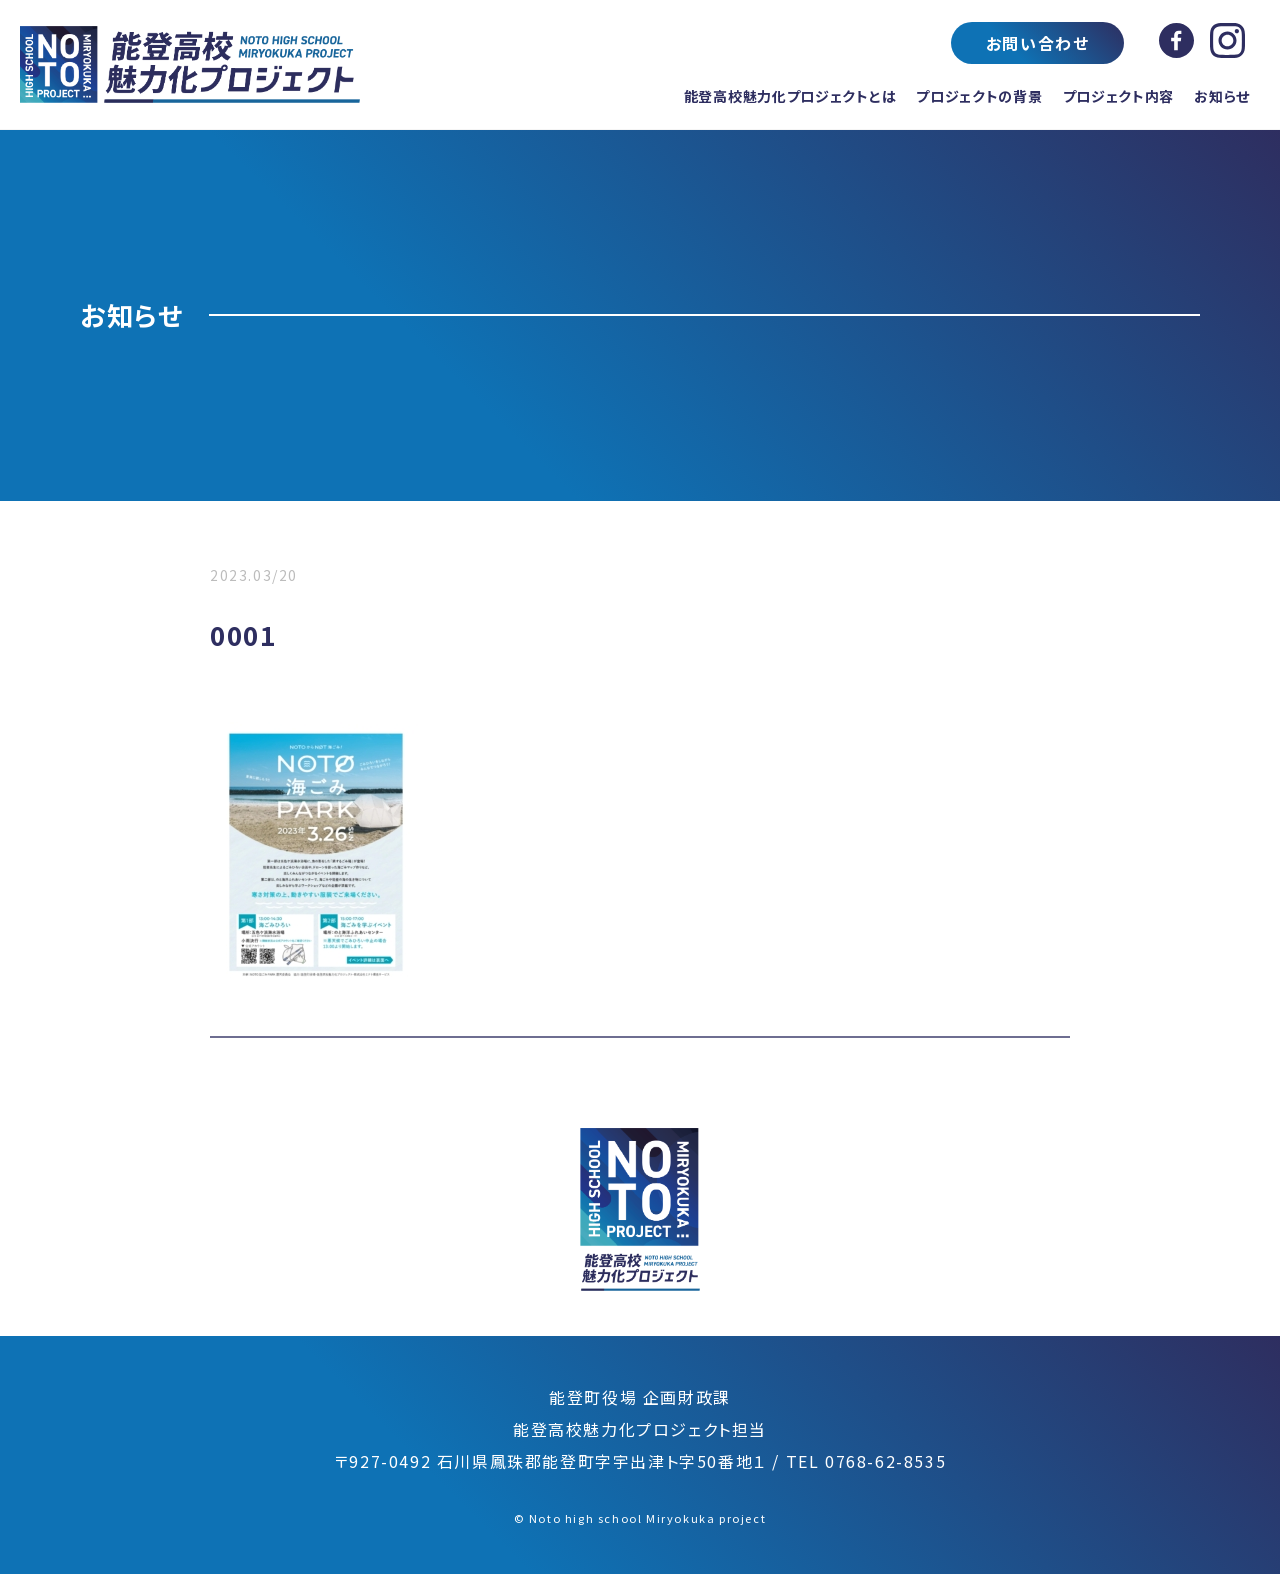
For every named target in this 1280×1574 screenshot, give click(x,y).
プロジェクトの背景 (979, 96)
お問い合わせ (1038, 43)
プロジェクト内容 (1119, 96)
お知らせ (1222, 96)
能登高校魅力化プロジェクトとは (790, 96)
